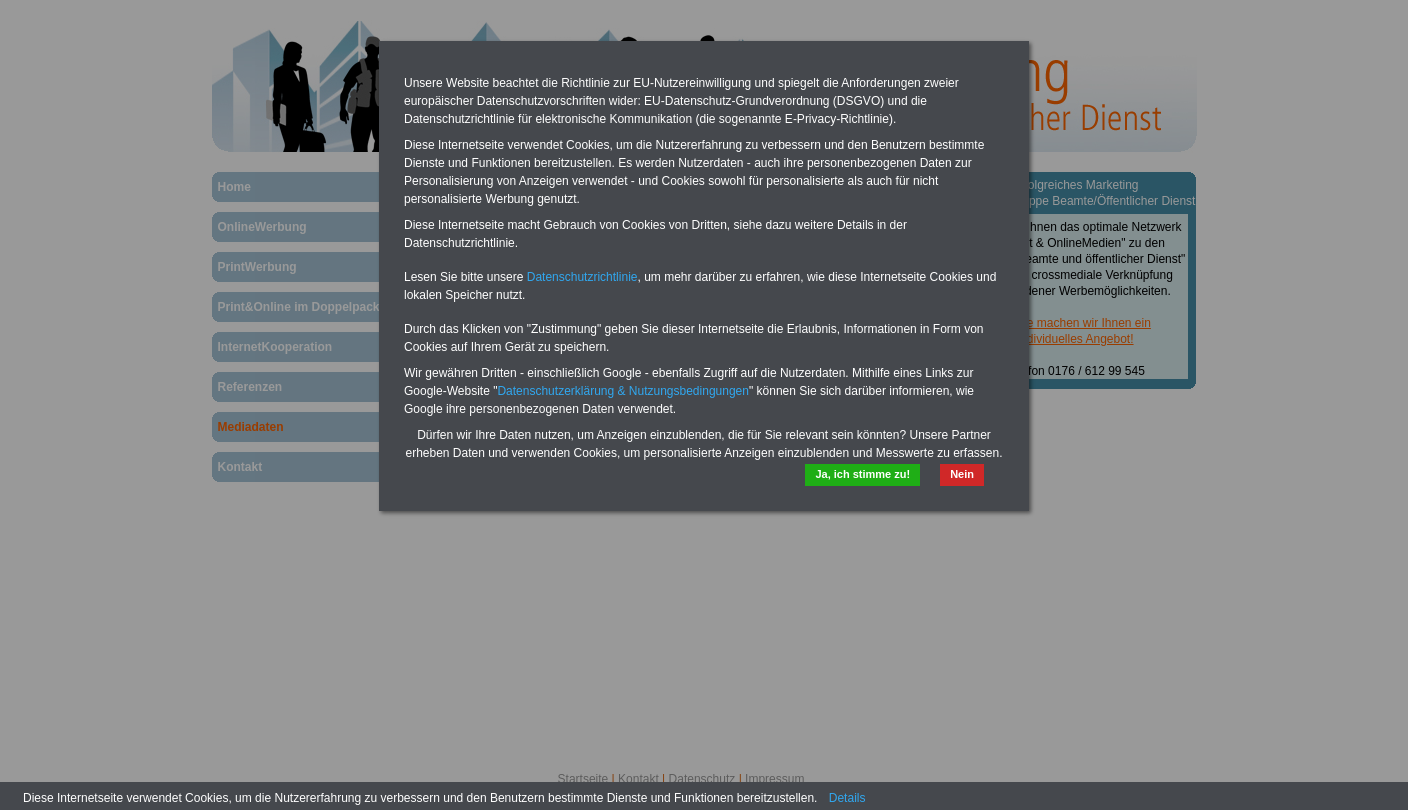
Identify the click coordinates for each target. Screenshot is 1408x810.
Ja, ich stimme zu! (862, 474)
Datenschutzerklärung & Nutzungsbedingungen (623, 391)
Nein (962, 474)
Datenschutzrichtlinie (582, 277)
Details (847, 798)
